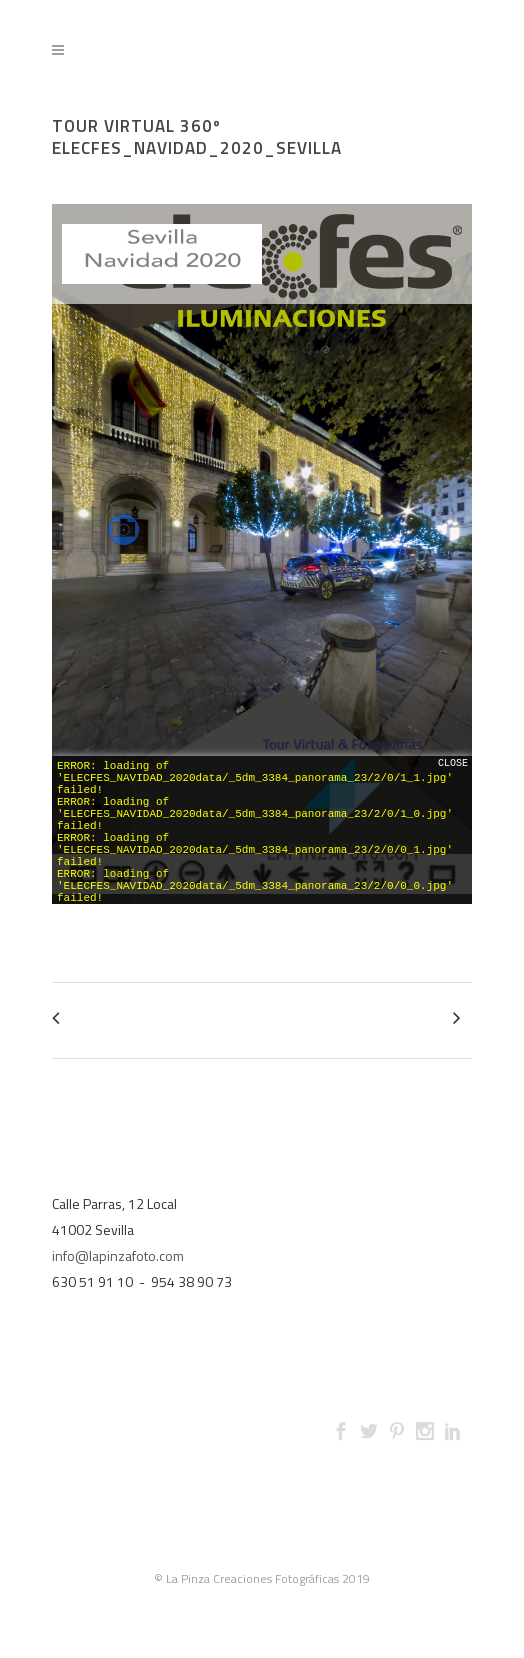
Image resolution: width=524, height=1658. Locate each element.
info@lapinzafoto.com (118, 1255)
